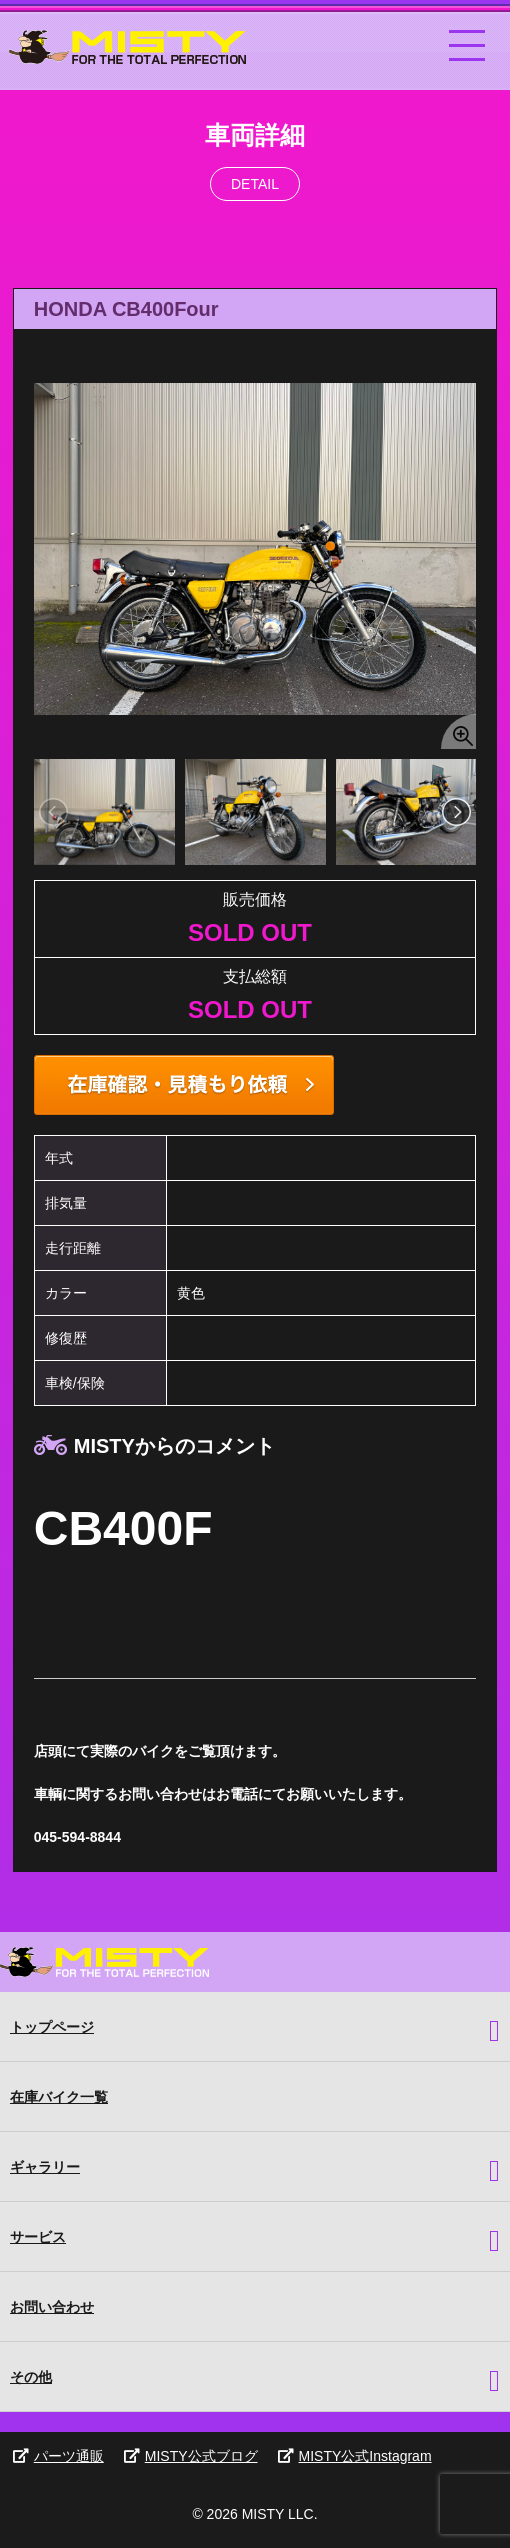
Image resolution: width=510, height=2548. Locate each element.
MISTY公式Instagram (355, 2456)
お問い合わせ (52, 2307)
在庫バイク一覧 (59, 2097)
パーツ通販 (58, 2456)
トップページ (52, 2027)
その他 (31, 2377)
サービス (38, 2237)
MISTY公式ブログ (191, 2456)
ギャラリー (45, 2167)
